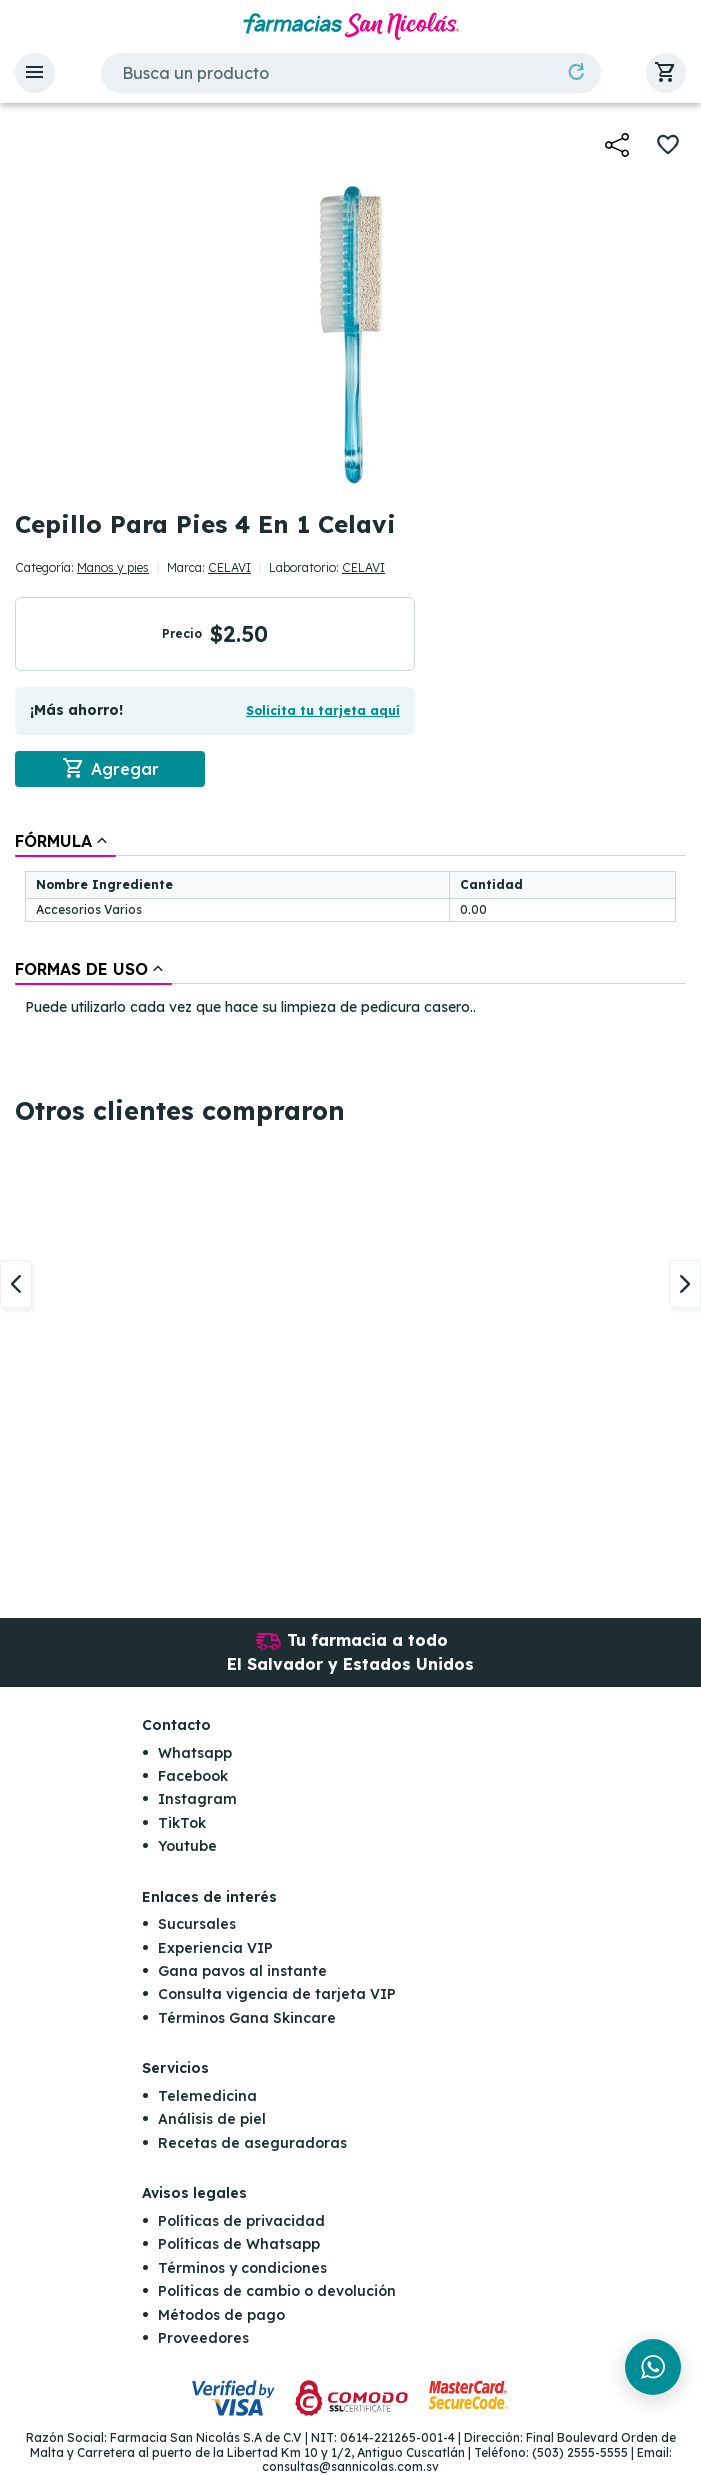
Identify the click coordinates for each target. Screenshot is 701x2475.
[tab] (65, 841)
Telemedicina (207, 2096)
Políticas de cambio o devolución (277, 2291)
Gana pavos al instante (242, 1971)
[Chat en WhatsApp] (653, 2367)
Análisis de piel (212, 2119)
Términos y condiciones (242, 2268)
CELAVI (229, 567)
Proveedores (203, 2338)
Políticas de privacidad (241, 2221)
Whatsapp (195, 1753)
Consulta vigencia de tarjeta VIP (277, 1995)
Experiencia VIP (215, 1948)
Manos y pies (113, 567)
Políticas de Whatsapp (239, 2244)
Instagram (197, 1799)
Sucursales (197, 1924)
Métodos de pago (221, 2315)
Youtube (187, 1846)
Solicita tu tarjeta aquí (323, 710)
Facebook (193, 1776)
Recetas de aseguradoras (252, 2143)
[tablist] (350, 925)
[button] (35, 73)
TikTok (182, 1823)
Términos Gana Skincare (247, 2018)
